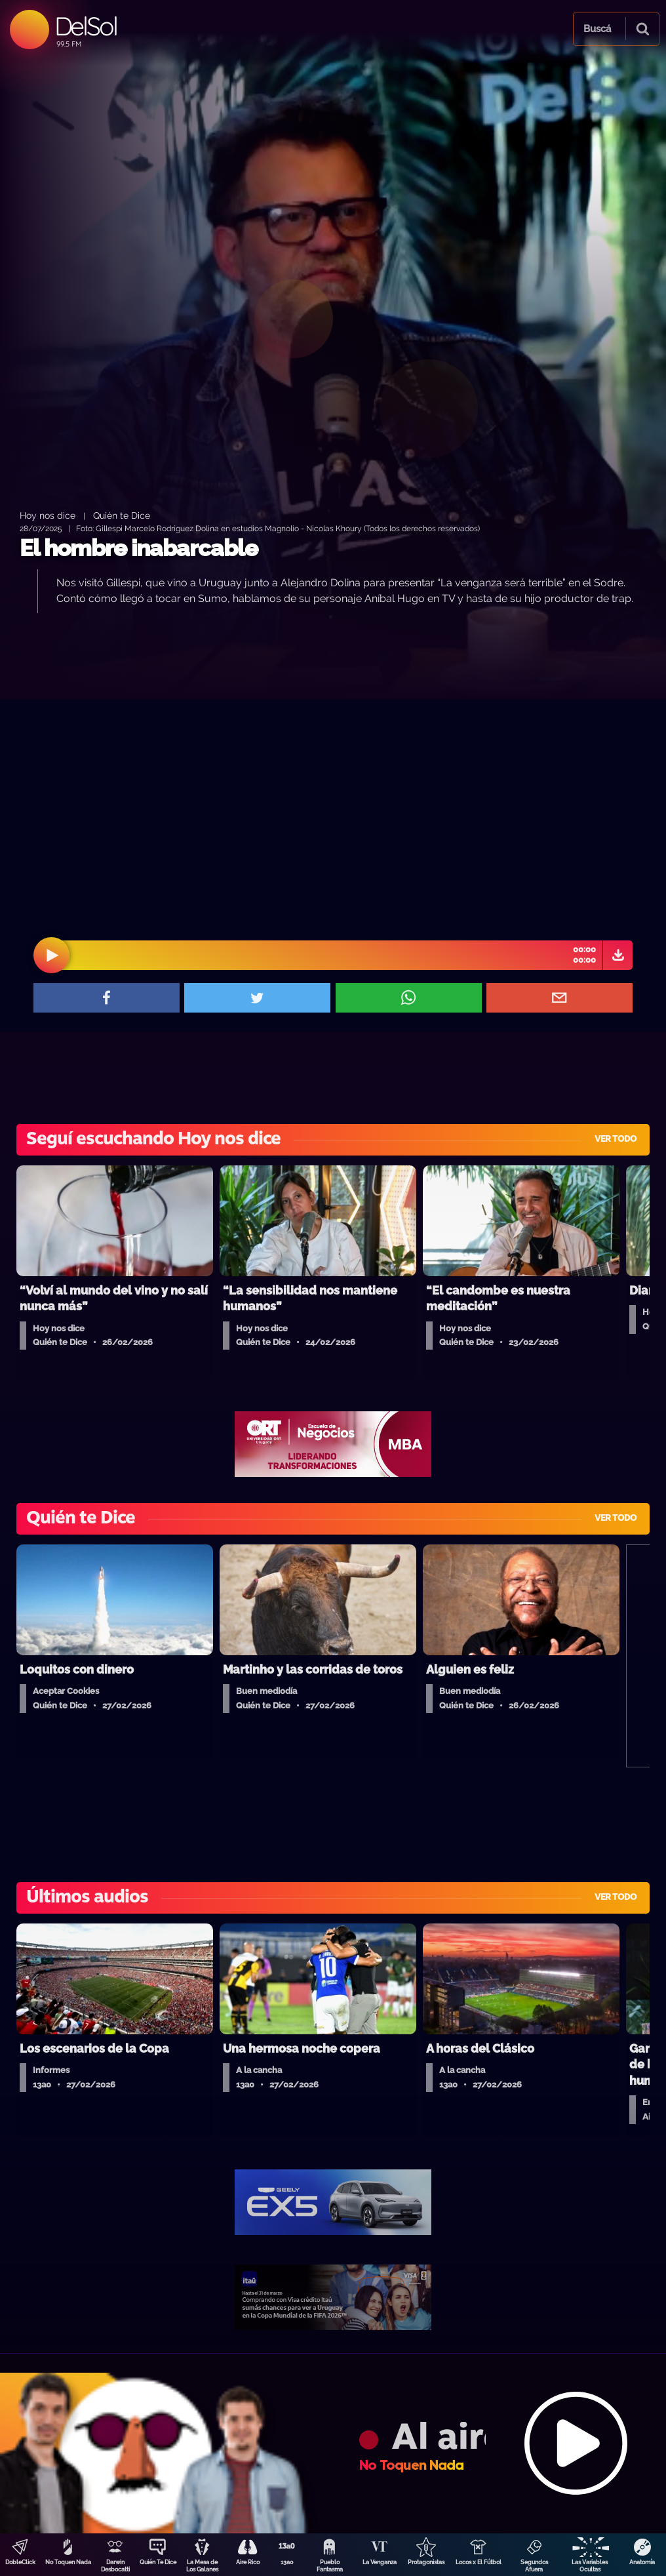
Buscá (597, 29)
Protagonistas (426, 2562)
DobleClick (20, 2562)
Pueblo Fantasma (330, 2566)
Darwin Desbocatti (115, 2566)
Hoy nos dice (47, 515)
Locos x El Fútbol (478, 2562)
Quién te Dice (121, 515)
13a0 (287, 2562)
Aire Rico (248, 2562)
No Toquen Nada (68, 2562)
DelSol (85, 26)
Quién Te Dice (158, 2562)
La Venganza (379, 2562)
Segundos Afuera (534, 2566)
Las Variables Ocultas (590, 2566)
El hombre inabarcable (139, 547)
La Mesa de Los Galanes (202, 2566)
